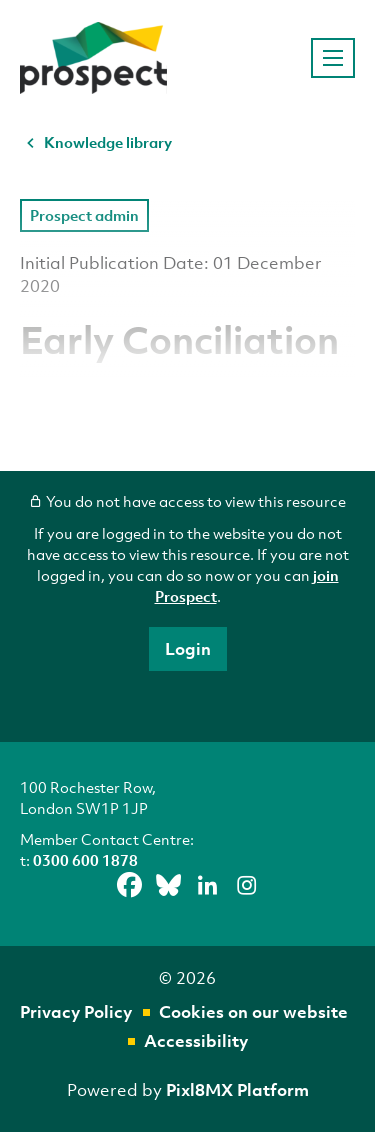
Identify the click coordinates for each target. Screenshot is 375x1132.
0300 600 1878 (85, 860)
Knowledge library (108, 142)
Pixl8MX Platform (237, 1089)
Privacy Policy (76, 1011)
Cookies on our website (253, 1011)
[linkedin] (207, 886)
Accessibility (196, 1040)
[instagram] (246, 886)
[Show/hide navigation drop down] (333, 58)
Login (188, 648)
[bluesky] (168, 886)
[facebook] (129, 886)
